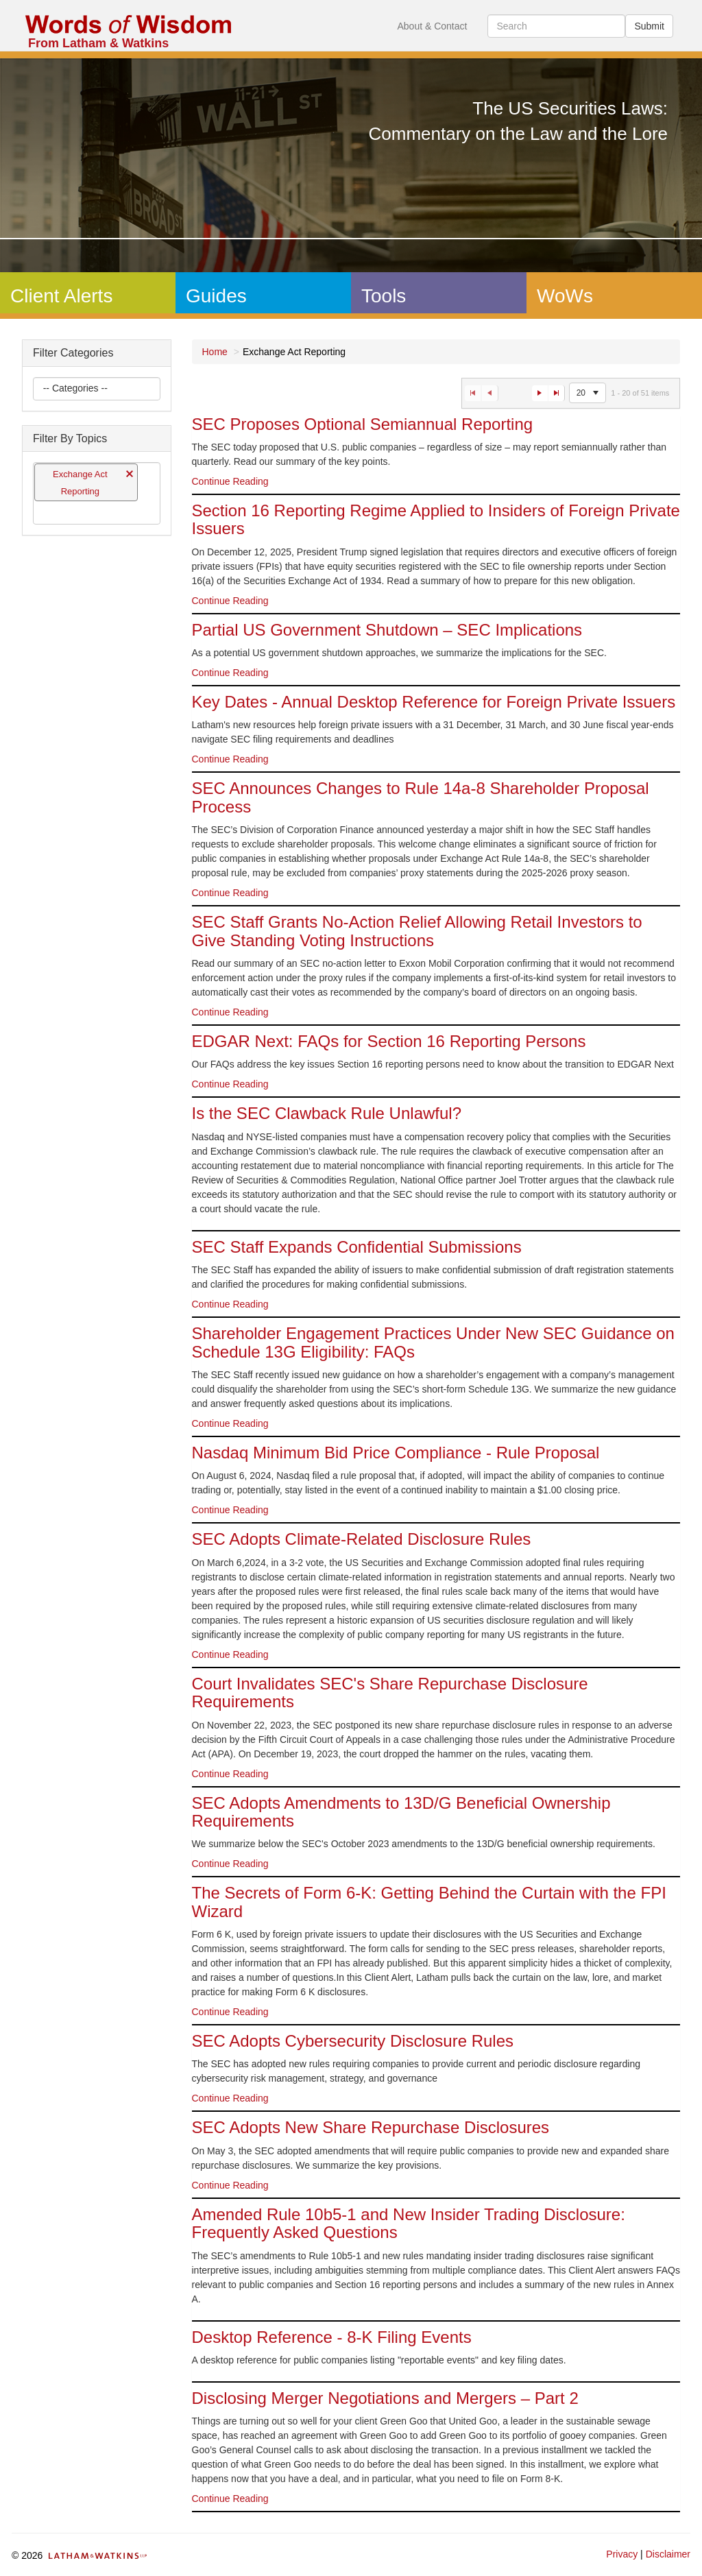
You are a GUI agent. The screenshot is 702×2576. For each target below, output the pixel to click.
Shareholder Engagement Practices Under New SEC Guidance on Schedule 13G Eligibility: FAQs (433, 1342)
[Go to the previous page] (490, 393)
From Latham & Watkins (98, 43)
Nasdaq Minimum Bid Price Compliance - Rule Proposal (396, 1452)
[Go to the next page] (540, 393)
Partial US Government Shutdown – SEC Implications (387, 630)
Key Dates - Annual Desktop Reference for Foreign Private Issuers (434, 702)
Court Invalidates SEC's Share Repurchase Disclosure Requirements (390, 1692)
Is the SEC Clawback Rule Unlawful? (327, 1113)
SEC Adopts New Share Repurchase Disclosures (371, 2127)
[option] (436, 455)
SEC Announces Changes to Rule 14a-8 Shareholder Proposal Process (420, 797)
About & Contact (432, 26)
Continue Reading (230, 481)
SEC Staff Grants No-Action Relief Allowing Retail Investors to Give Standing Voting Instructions (417, 931)
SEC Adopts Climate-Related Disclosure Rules (361, 1539)
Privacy (622, 2554)
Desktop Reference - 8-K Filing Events (332, 2337)
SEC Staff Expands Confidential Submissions (357, 1247)
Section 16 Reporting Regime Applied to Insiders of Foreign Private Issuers (436, 519)
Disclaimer (668, 2554)
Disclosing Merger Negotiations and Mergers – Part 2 (385, 2398)
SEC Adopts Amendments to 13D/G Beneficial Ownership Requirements (401, 1812)
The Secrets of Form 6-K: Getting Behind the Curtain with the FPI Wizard (429, 1901)
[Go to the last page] (556, 393)
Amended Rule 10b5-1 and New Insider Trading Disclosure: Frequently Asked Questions (408, 2223)
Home (215, 351)
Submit (649, 26)
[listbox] (76, 389)
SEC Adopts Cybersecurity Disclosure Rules (353, 2041)
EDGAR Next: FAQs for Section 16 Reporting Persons (389, 1041)
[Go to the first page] (473, 393)
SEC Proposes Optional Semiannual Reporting (362, 424)
